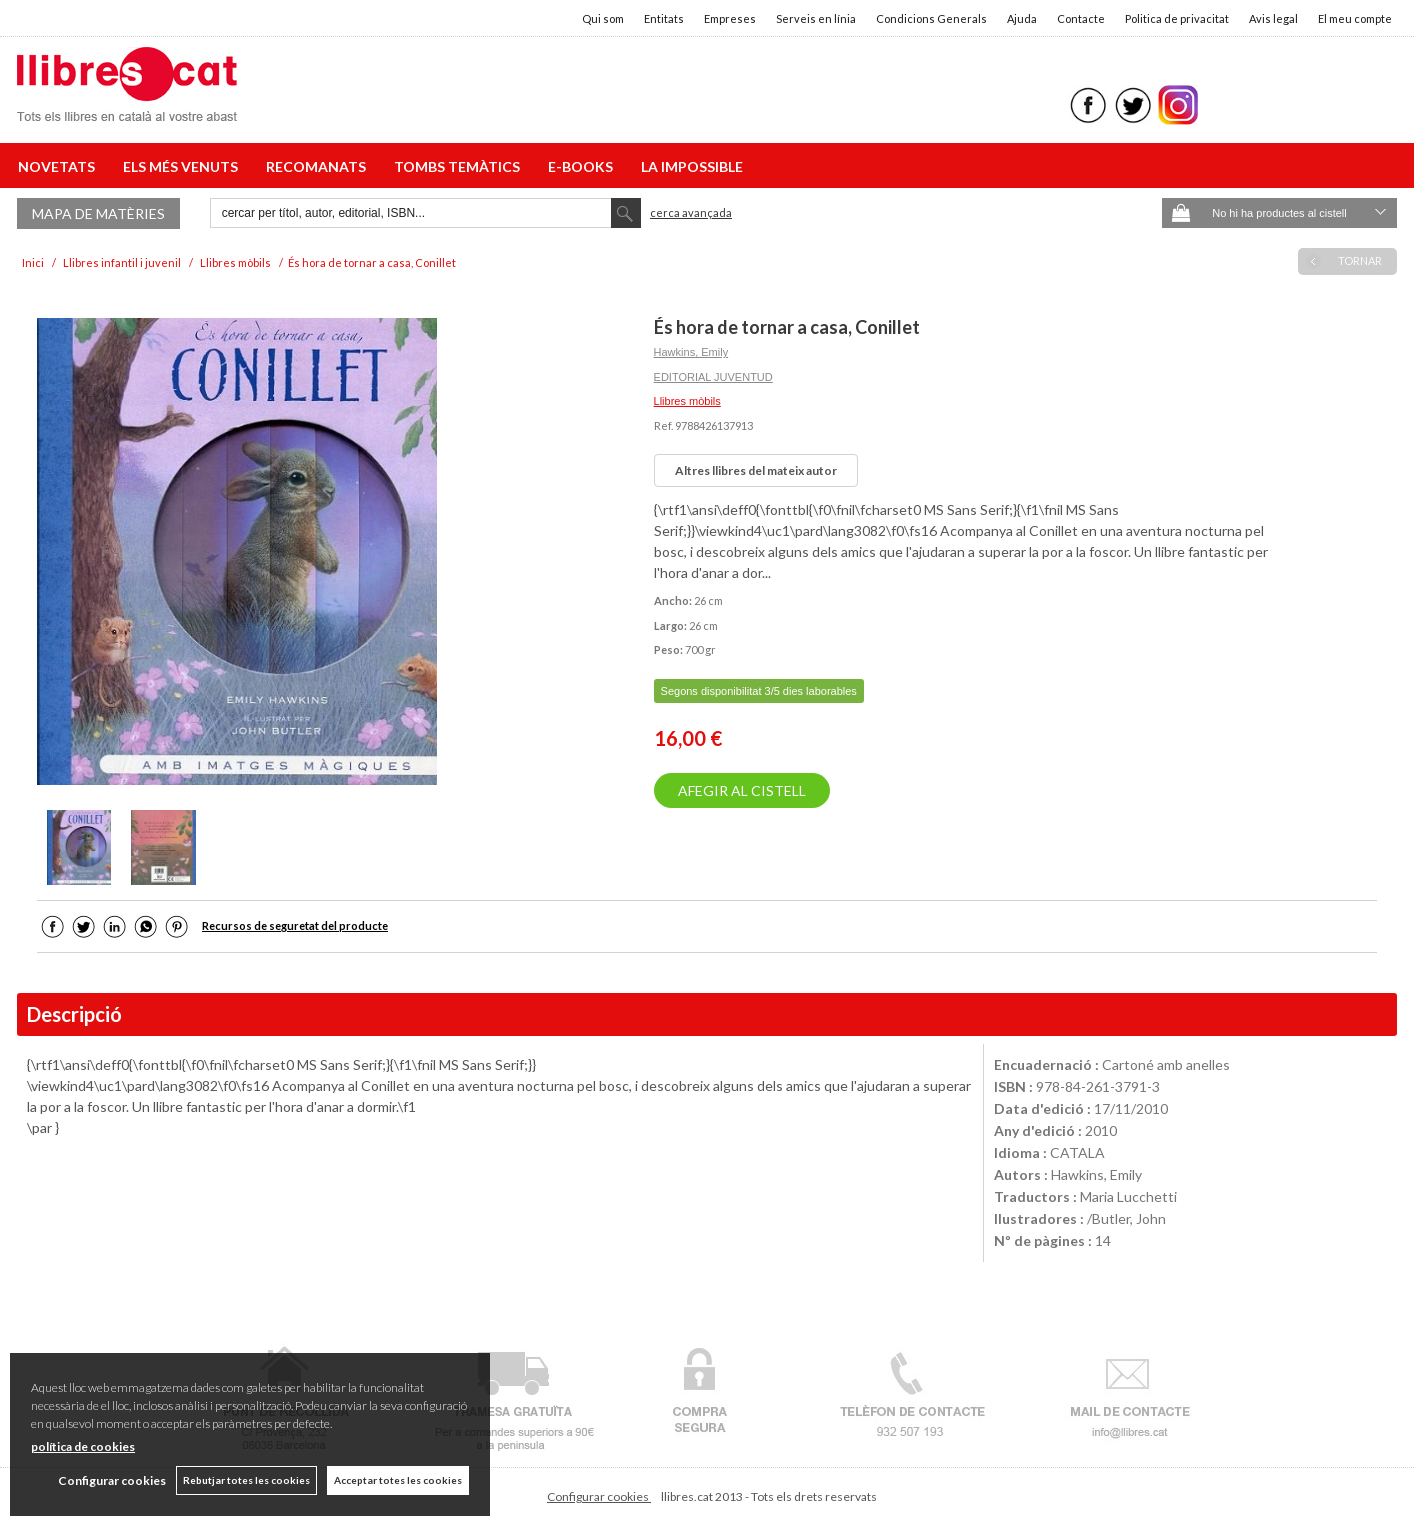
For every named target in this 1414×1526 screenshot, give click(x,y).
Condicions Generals (931, 18)
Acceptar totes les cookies (398, 1480)
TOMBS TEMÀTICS (460, 166)
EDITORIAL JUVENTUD (713, 377)
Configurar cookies (599, 1496)
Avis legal (1273, 18)
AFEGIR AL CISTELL (742, 790)
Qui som (603, 18)
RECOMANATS (319, 166)
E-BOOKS (583, 166)
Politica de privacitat (1177, 18)
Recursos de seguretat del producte (295, 925)
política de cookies (83, 1446)
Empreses (730, 18)
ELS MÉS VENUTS (183, 166)
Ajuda (1022, 18)
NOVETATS (59, 166)
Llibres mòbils (687, 401)
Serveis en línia (816, 18)
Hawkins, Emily (691, 352)
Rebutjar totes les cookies (246, 1480)
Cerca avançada (691, 212)
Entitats (664, 18)
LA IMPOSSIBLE (692, 166)
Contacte (1081, 18)
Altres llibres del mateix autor (756, 470)
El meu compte (1355, 18)
